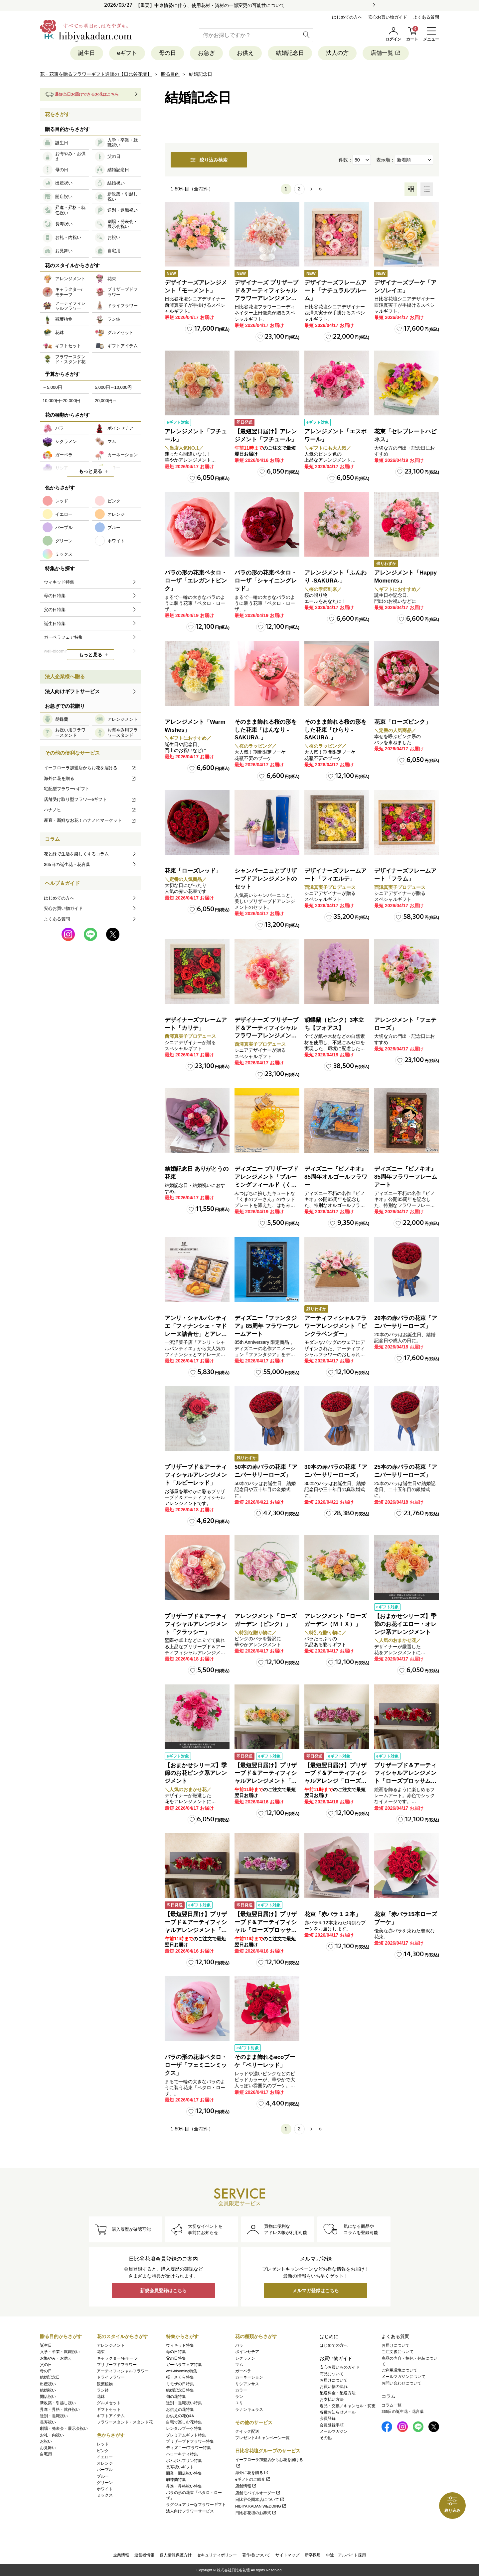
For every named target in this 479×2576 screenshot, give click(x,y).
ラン (239, 2397)
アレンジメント (111, 2345)
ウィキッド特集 (180, 2345)
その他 (326, 2438)
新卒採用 (313, 2555)
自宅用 (46, 2454)
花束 (101, 2352)
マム (239, 2365)
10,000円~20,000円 (61, 400)
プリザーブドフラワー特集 (190, 2441)
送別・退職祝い (54, 2416)
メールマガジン (334, 2431)
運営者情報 (144, 2555)
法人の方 (337, 53)
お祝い (46, 2441)
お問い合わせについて (401, 2383)
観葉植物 (105, 2384)
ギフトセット (109, 2410)
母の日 (167, 53)
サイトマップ (287, 2555)
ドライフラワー (111, 2377)
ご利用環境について (399, 2370)
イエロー (105, 2457)
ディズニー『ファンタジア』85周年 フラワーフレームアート (267, 1326)
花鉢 (101, 2397)
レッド (103, 2444)
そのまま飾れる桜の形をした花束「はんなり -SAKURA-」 (266, 730)
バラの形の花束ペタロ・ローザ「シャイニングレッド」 (266, 581)
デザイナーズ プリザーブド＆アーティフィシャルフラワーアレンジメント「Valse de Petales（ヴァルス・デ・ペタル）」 (266, 298)
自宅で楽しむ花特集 (184, 2422)
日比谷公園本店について (260, 2500)
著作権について (256, 2555)
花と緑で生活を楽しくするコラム (76, 853)
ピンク (103, 2451)
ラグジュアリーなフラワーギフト (196, 2505)
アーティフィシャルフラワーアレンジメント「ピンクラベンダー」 (335, 1326)
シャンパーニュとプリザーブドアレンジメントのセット (266, 879)
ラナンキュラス (249, 2410)
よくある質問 (426, 17)
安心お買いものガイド (340, 2367)
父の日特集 (176, 2358)
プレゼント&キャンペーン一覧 (262, 2438)
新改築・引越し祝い (58, 2403)
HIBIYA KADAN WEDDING (261, 2506)
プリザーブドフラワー (117, 2365)
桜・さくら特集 (180, 2377)
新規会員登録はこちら (163, 2290)
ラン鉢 (103, 2390)
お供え (245, 53)
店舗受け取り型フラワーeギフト (90, 799)
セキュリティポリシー (217, 2555)
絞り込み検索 (209, 159)
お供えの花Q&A (180, 2416)
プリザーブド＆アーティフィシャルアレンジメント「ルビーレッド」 (196, 1475)
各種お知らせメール (338, 2412)
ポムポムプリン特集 (184, 2461)
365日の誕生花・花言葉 (67, 864)
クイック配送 (247, 2431)
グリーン (105, 2483)
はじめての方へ (347, 17)
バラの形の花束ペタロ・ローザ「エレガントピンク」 (196, 581)
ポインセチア (247, 2352)
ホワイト (105, 2489)
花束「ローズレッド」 (193, 871)
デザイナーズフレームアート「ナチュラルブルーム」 (335, 290)
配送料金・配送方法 (338, 2393)
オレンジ (105, 2463)
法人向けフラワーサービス (190, 2511)
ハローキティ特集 (182, 2454)
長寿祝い (48, 2422)
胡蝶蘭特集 (176, 2480)
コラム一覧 (391, 2405)
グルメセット (109, 2403)
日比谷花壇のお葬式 (256, 2513)
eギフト (127, 53)
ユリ (239, 2403)
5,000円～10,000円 (113, 387)
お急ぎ (206, 53)
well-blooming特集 (181, 2371)
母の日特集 (176, 2352)
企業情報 (121, 2555)
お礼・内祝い (52, 2435)
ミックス (105, 2495)
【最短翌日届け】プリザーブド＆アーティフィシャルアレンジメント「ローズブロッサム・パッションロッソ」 (196, 1930)
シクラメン (245, 2358)
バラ (239, 2345)
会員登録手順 (332, 2425)
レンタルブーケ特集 (184, 2428)
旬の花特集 (176, 2397)
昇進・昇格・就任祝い (60, 2410)
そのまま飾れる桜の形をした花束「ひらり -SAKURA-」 (335, 730)
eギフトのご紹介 (253, 2479)
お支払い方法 (332, 2400)
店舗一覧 (386, 53)
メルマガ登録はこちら (315, 2290)
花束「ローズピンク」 (402, 722)
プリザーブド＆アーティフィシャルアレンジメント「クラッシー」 (196, 1624)
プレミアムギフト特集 (186, 2435)
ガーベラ (243, 2371)
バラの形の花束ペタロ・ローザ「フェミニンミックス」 (196, 2065)
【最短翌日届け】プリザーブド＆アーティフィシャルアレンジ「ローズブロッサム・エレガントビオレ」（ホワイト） (335, 1781)
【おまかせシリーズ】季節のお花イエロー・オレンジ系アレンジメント (405, 1624)
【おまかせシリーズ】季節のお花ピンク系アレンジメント (196, 1773)
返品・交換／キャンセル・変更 (348, 2406)
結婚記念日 (290, 53)
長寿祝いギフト (180, 2467)
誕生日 (86, 53)
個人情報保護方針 (176, 2555)
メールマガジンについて (403, 2377)
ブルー (103, 2476)
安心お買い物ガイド (387, 17)
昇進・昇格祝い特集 (184, 2486)
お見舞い (48, 2448)
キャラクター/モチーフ (117, 2358)
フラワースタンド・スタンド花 (125, 2422)
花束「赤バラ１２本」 (332, 1914)
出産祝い (48, 2384)
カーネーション (249, 2377)
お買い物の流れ (334, 2387)
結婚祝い (48, 2390)
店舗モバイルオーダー (258, 2493)
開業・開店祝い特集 (184, 2473)
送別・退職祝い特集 (184, 2403)
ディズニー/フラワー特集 (188, 2448)
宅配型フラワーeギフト (66, 788)
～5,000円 (52, 387)
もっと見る (90, 471)
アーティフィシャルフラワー (123, 2371)
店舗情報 (246, 2486)
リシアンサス (247, 2384)
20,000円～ (106, 400)
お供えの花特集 (180, 2410)
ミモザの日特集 (180, 2384)
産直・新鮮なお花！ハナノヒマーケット (90, 820)
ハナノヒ (90, 809)
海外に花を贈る (90, 778)
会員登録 (328, 2418)
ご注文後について (397, 2352)
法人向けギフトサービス (72, 691)
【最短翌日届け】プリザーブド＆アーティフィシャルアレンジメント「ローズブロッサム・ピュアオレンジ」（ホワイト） (266, 1781)
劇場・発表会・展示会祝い (64, 2428)
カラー (241, 2390)
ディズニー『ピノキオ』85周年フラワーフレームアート (405, 1177)
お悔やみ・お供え (56, 2358)
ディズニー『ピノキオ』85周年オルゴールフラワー (335, 1177)
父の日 (46, 2365)
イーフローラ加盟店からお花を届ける (90, 767)
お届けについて (334, 2380)
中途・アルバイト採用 (346, 2555)
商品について (332, 2374)
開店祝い (48, 2397)
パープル (105, 2470)
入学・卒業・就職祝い (60, 2352)
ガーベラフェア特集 (184, 2365)
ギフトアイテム (111, 2416)
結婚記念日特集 (180, 2390)
